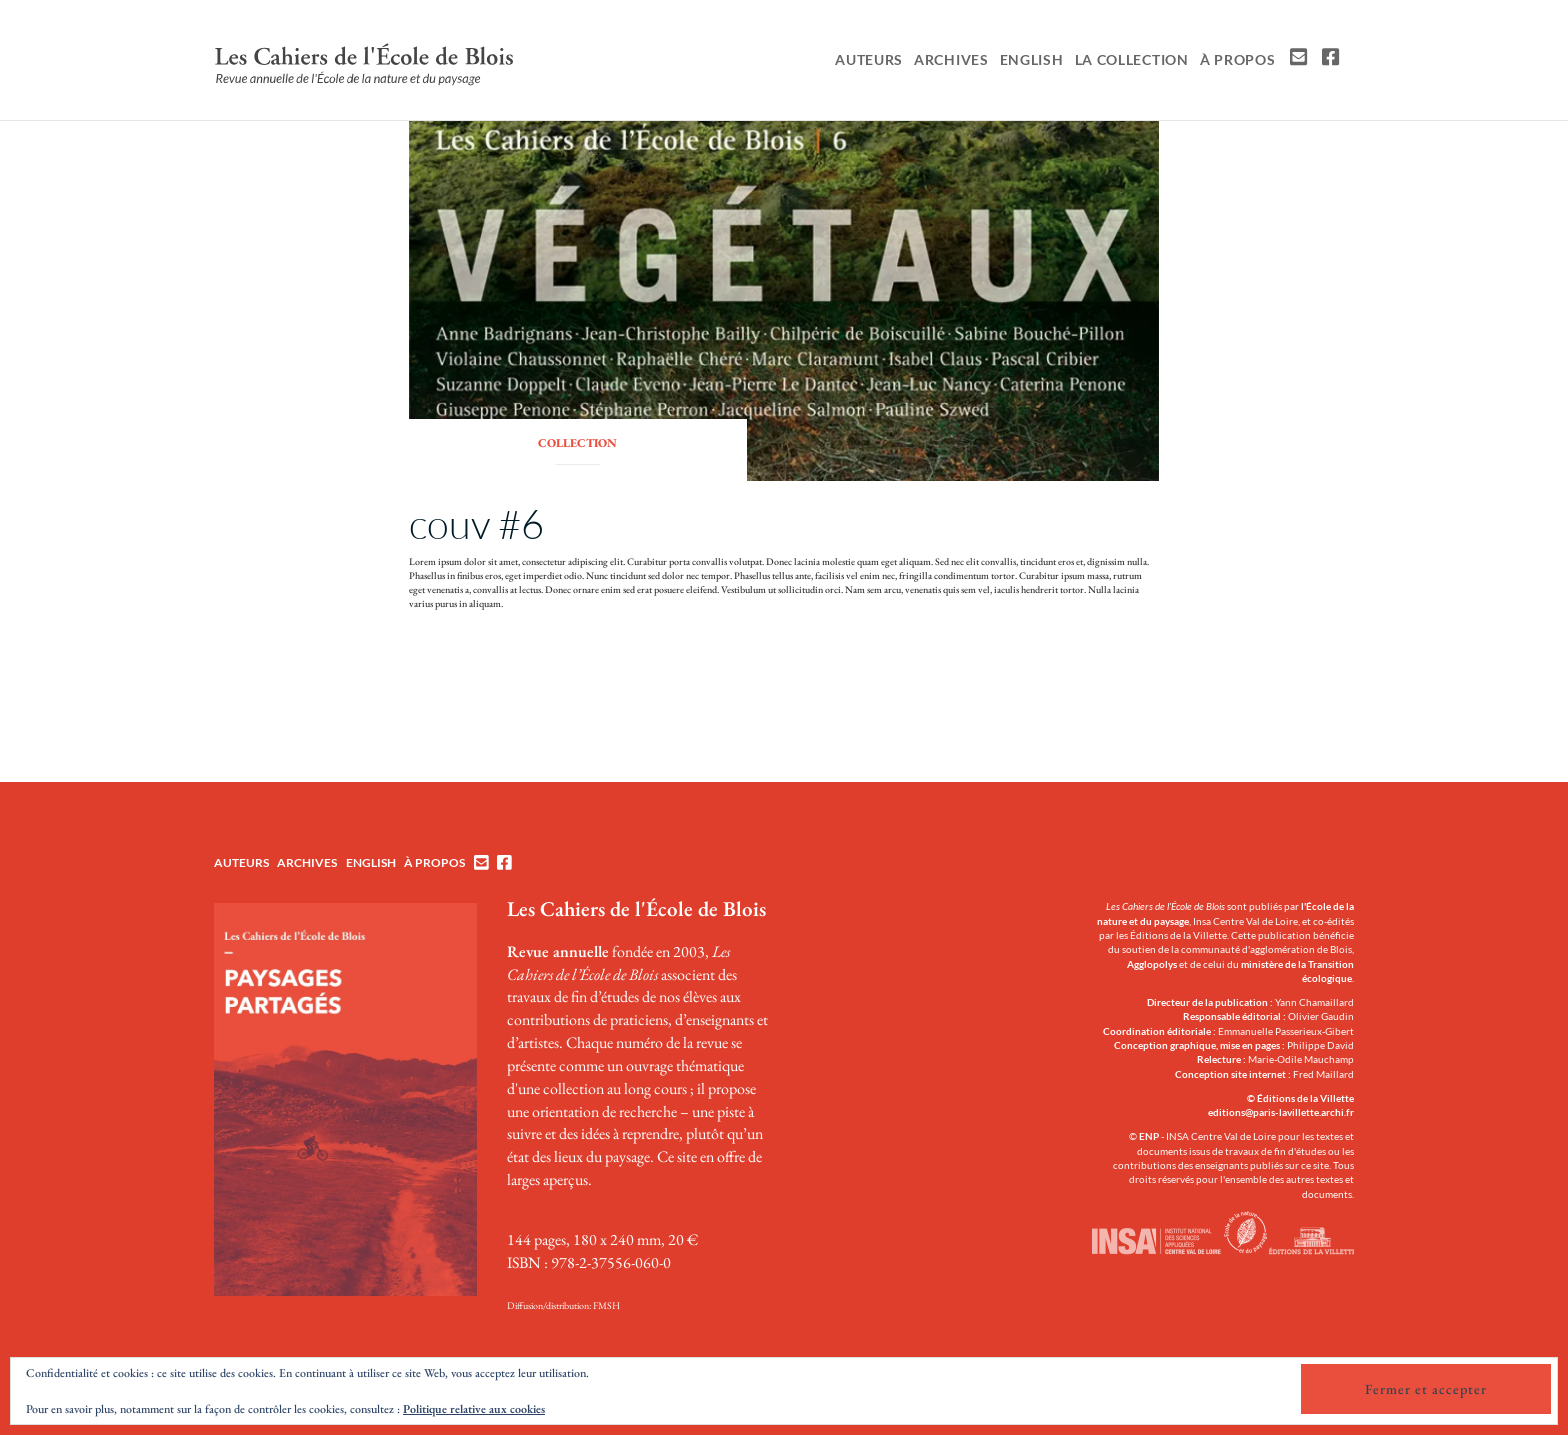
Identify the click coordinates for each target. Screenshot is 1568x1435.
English (1032, 59)
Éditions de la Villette (1305, 1098)
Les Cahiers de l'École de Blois (636, 908)
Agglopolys (1152, 964)
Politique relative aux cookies (474, 1409)
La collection (1132, 59)
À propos (1238, 59)
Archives (951, 59)
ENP (1149, 1136)
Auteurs (869, 59)
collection (577, 443)
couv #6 (476, 523)
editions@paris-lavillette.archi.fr (1281, 1112)
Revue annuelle (558, 951)
